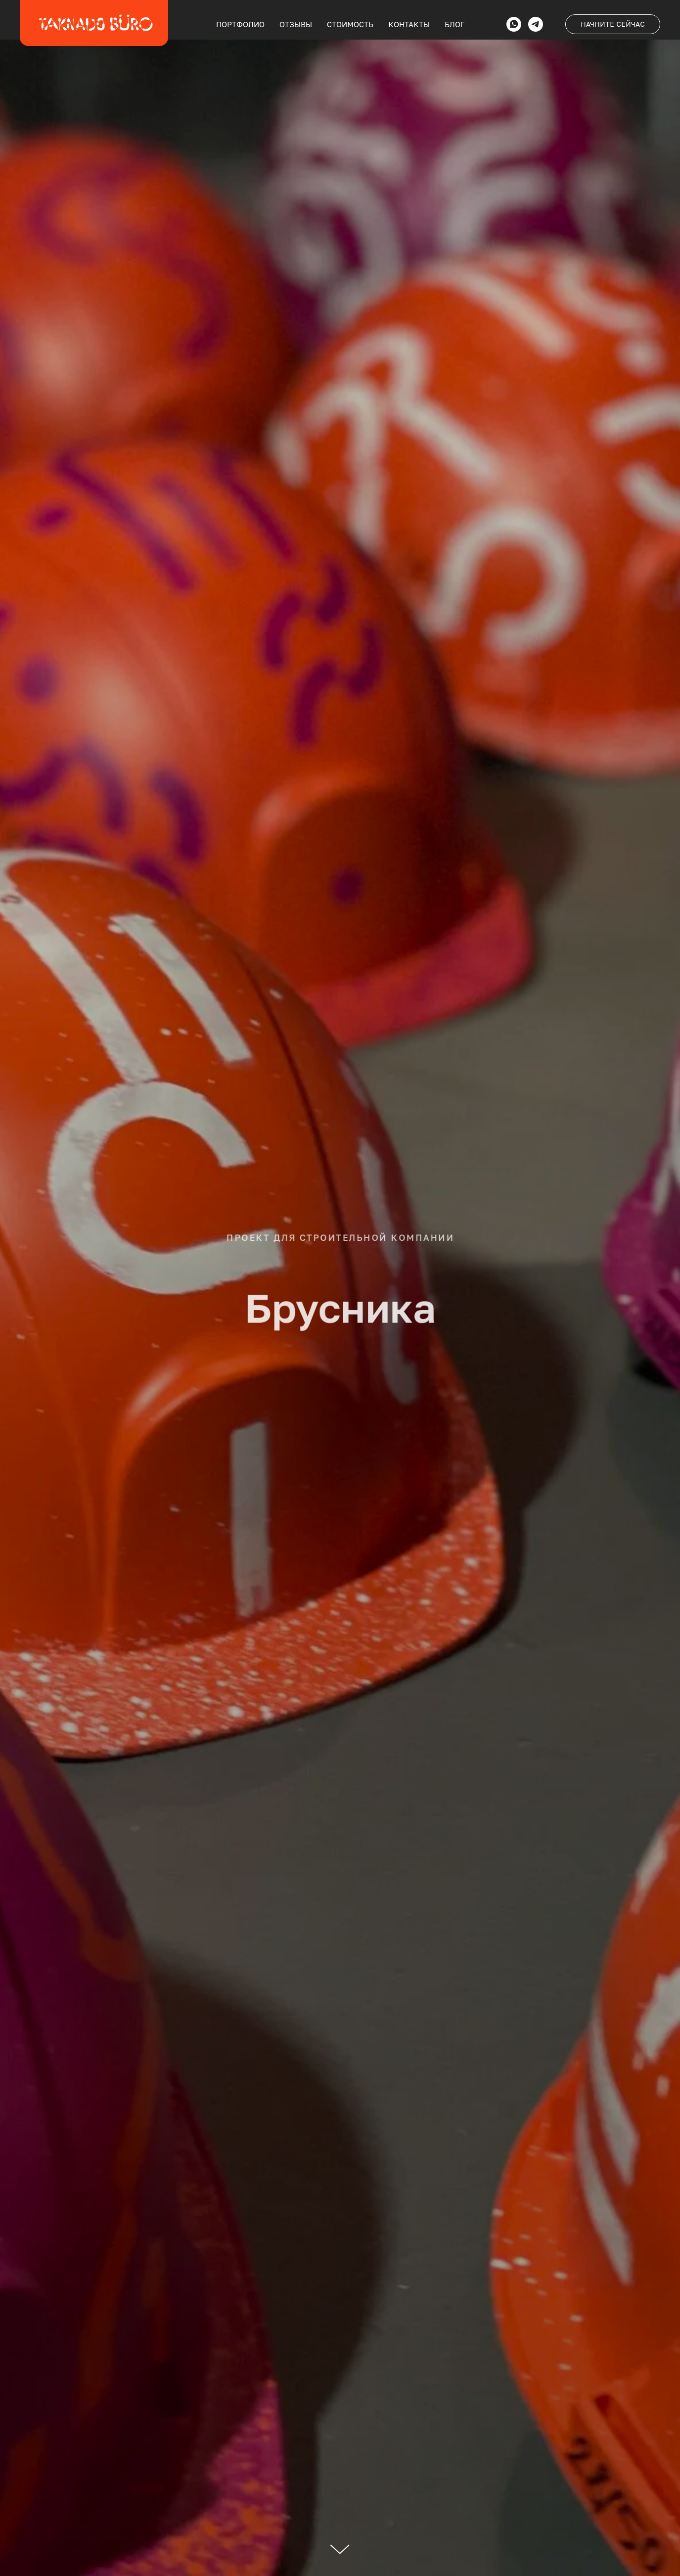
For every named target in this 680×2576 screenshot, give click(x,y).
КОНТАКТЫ (409, 24)
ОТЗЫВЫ (295, 24)
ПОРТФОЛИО (240, 24)
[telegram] (535, 24)
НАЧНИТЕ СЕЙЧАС (613, 24)
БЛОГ (454, 24)
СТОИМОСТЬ (350, 24)
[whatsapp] (513, 24)
